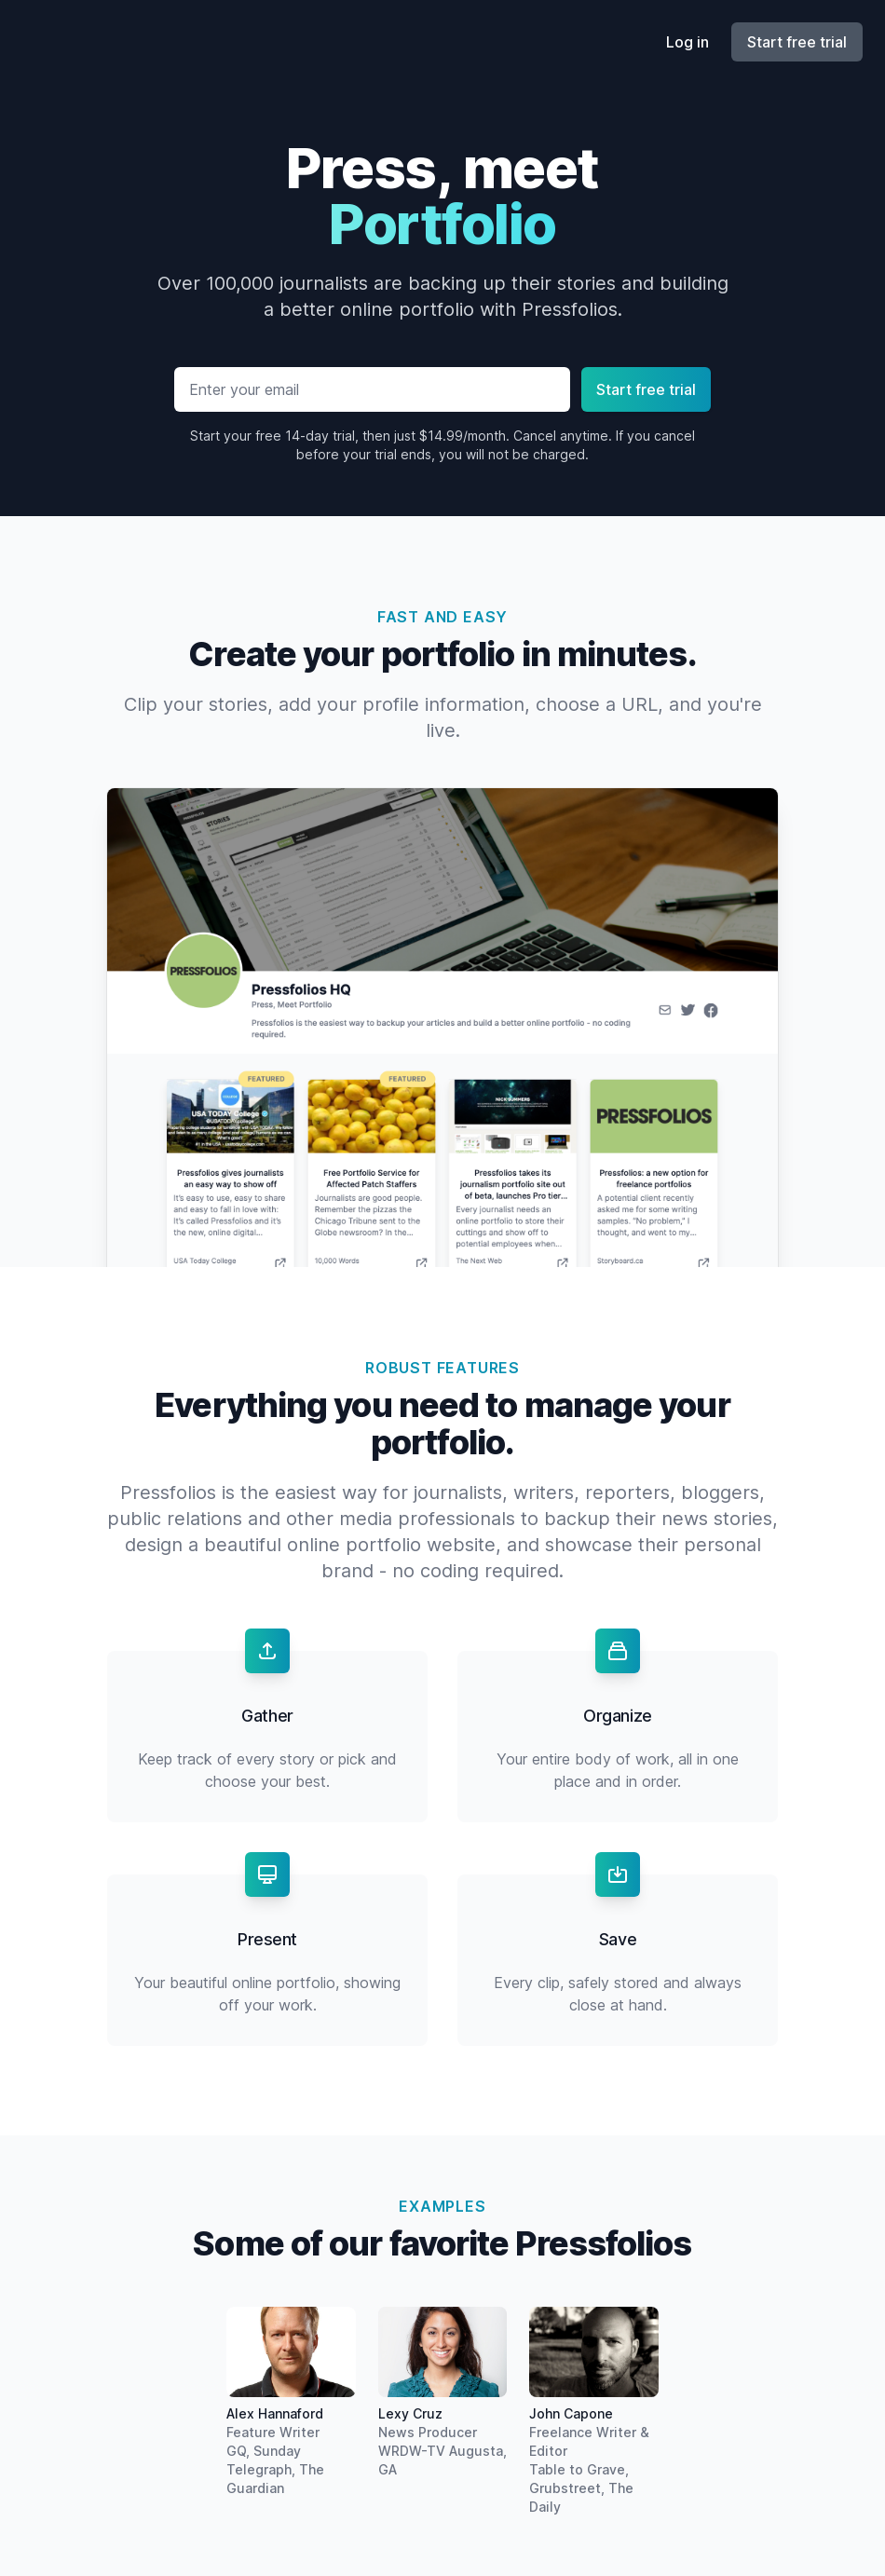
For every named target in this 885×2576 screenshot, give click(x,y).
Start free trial (797, 42)
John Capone (571, 2413)
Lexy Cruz (410, 2413)
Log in (687, 42)
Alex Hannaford (274, 2413)
